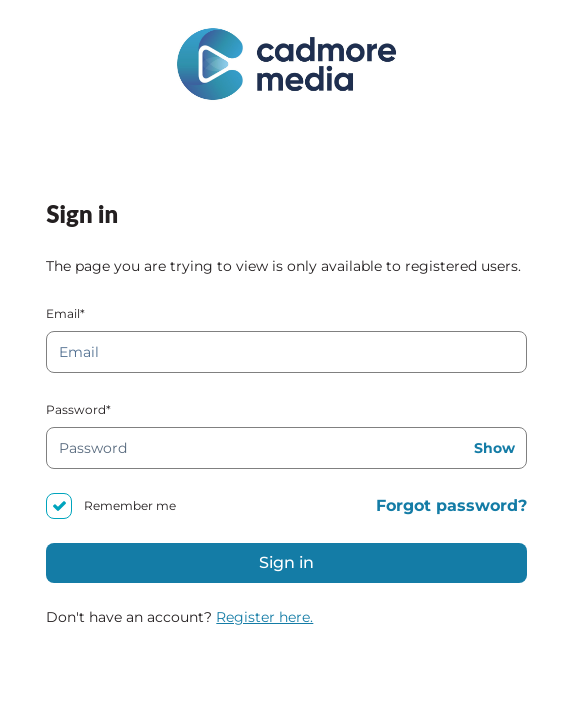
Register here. (264, 617)
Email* (65, 313)
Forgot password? (451, 505)
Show (494, 448)
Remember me (130, 505)
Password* (78, 409)
